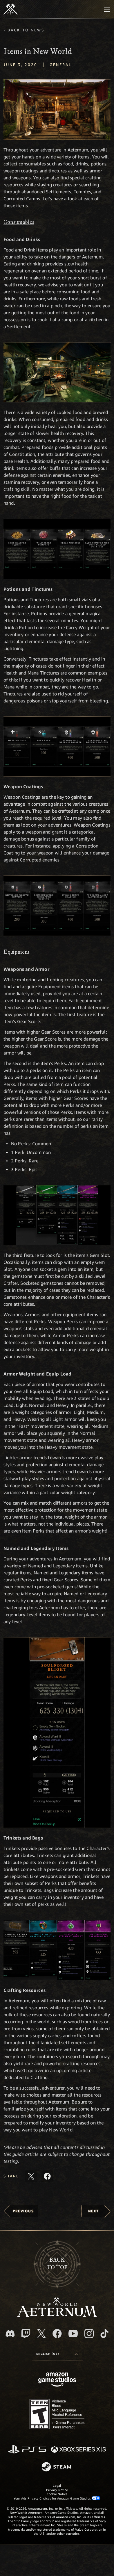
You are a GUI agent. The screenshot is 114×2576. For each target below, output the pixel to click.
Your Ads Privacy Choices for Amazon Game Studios (57, 2498)
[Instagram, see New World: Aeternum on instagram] (89, 2333)
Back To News (26, 30)
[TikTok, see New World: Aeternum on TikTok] (104, 2333)
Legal (57, 2485)
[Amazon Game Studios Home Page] (57, 2380)
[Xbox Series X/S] (78, 2449)
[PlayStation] (27, 2449)
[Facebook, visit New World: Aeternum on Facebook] (57, 2333)
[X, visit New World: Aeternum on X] (41, 2333)
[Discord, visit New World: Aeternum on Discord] (10, 2333)
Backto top (57, 2263)
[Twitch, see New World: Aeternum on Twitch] (25, 2333)
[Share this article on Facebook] (47, 2176)
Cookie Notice (57, 2494)
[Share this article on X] (31, 2176)
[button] (57, 109)
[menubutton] (107, 9)
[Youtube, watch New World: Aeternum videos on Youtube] (73, 2333)
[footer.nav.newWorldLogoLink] (57, 2315)
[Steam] (57, 2467)
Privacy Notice (57, 2490)
